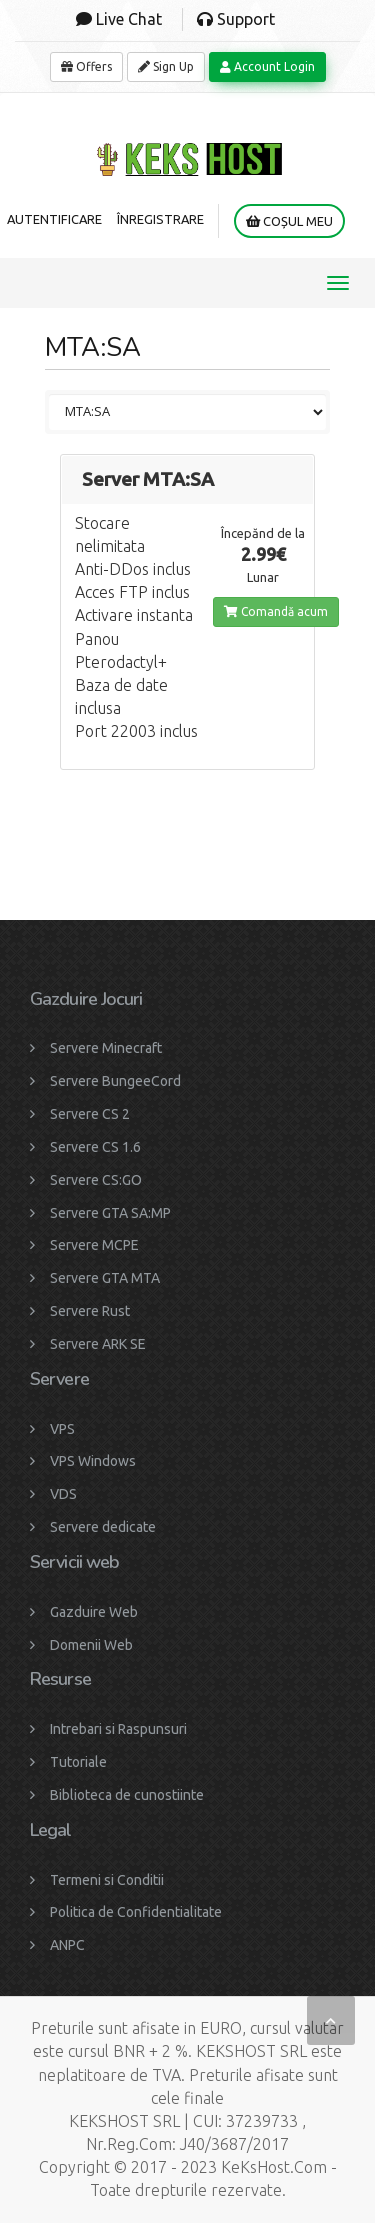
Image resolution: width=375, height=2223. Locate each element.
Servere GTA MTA (105, 1278)
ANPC (67, 1945)
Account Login (267, 66)
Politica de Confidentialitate (136, 1912)
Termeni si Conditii (107, 1880)
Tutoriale (78, 1762)
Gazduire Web (94, 1612)
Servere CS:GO (96, 1180)
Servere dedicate (103, 1527)
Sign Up (166, 66)
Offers (86, 66)
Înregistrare (160, 219)
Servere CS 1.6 (95, 1147)
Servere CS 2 (90, 1114)
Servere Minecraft (106, 1048)
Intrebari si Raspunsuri (118, 1729)
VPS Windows (93, 1461)
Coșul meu (289, 221)
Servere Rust (90, 1311)
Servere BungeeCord (115, 1081)
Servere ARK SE (98, 1344)
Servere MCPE (94, 1245)
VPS (62, 1429)
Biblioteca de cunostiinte (127, 1795)
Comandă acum (276, 611)
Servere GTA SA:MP (110, 1213)
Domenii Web (91, 1645)
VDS (63, 1494)
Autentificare (54, 219)
